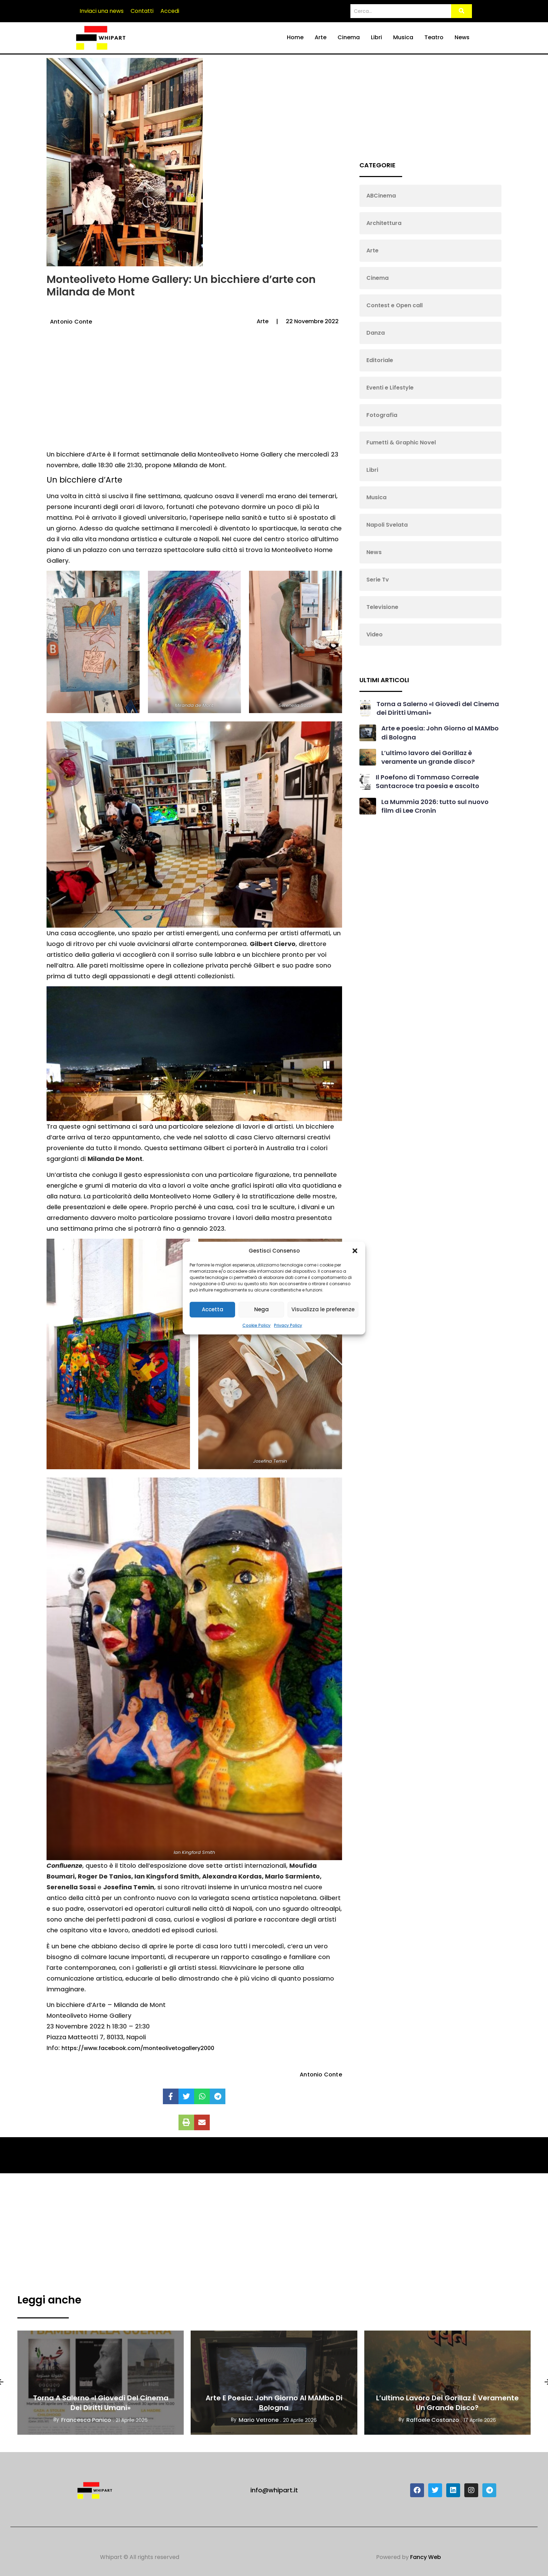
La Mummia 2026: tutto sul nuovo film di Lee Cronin (435, 806)
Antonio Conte (71, 322)
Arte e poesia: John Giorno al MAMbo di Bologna (274, 2402)
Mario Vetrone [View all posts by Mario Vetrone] (259, 2420)
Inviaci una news (102, 11)
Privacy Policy (288, 1325)
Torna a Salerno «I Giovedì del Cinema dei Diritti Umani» (100, 2402)
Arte (320, 37)
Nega (261, 1309)
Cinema (349, 37)
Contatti (142, 11)
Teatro (433, 37)
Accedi (169, 11)
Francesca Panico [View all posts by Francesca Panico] (86, 2420)
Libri (376, 37)
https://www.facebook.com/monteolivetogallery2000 (137, 2048)
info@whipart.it (274, 2490)
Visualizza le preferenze (323, 1309)
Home (295, 37)
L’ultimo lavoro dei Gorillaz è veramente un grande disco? (428, 757)
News (462, 37)
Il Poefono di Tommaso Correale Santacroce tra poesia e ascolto (427, 781)
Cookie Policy (256, 1325)
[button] (354, 1250)
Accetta (212, 1309)
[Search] (400, 11)
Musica (403, 37)
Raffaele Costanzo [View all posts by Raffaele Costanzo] (432, 2420)
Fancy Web (425, 2557)
